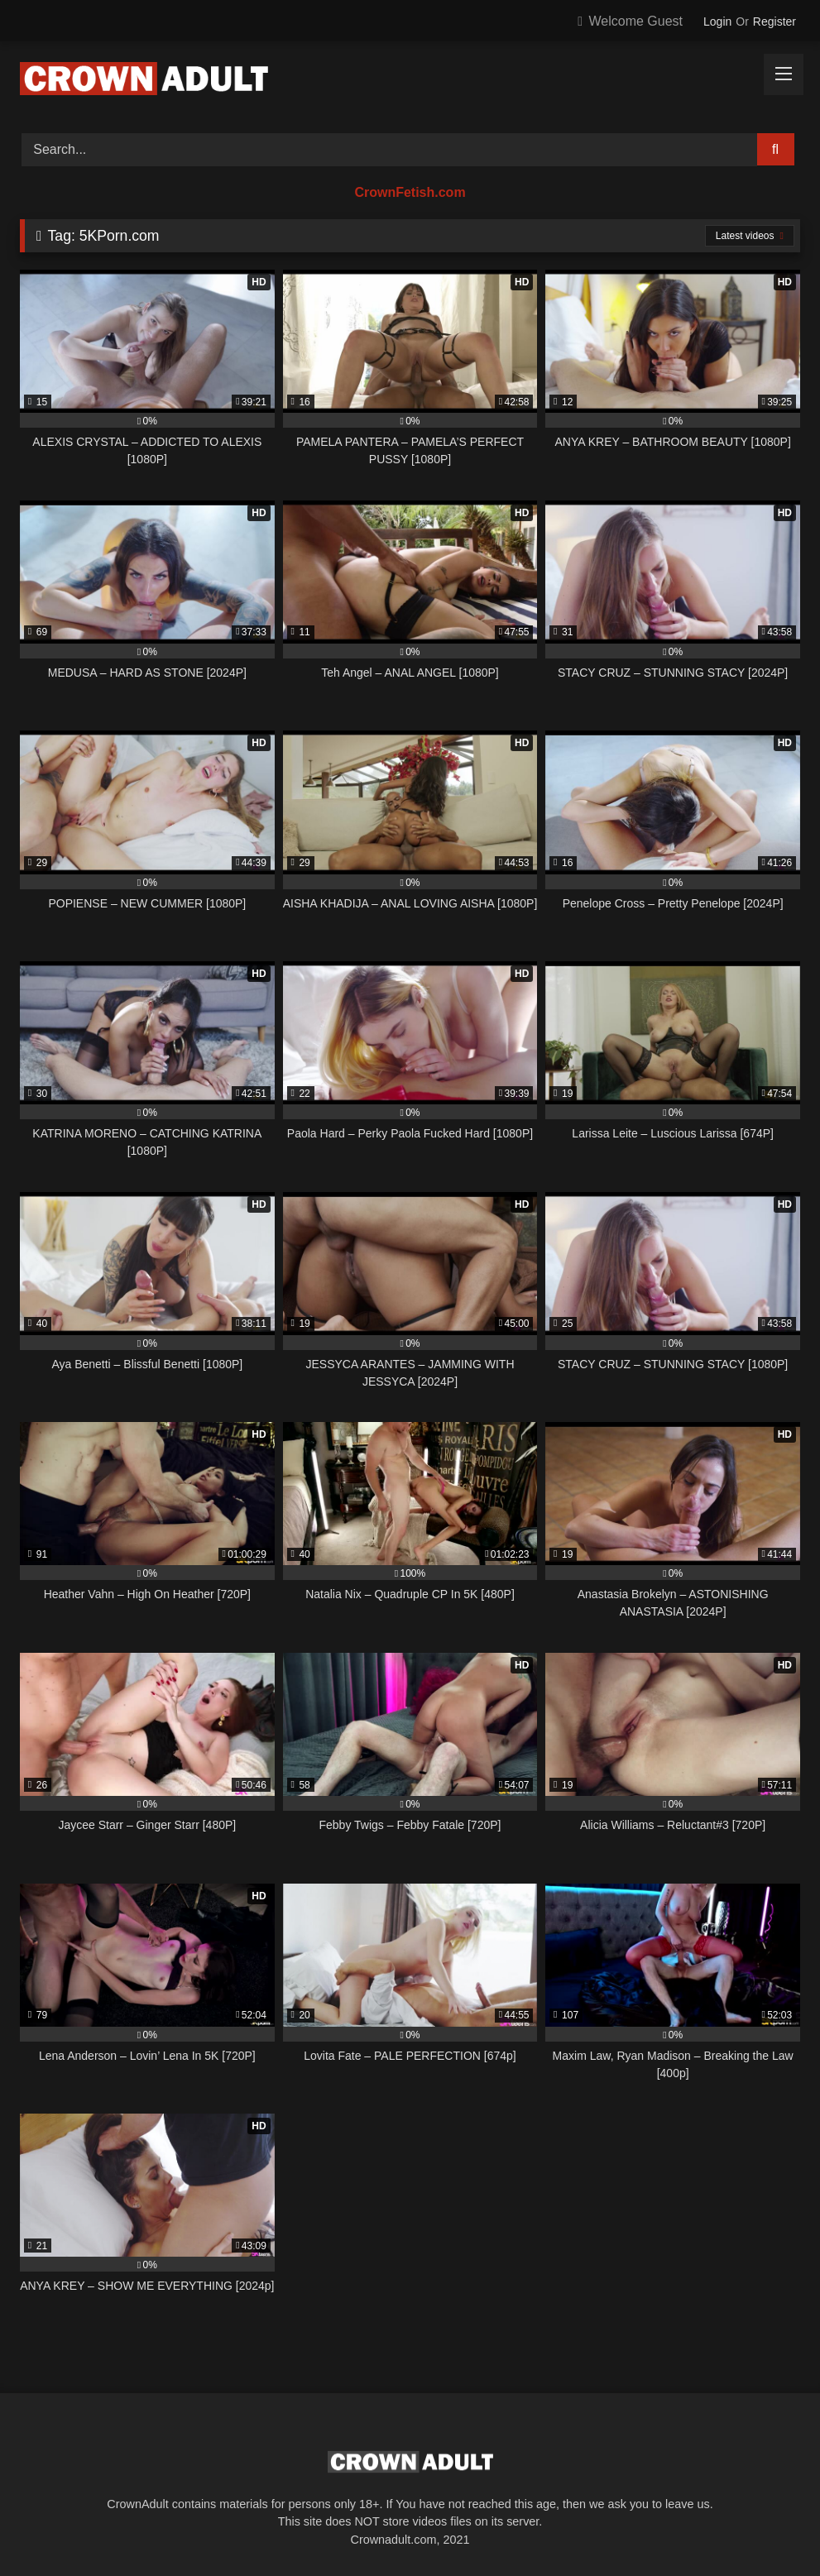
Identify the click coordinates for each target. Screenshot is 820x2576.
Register (774, 21)
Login (717, 21)
